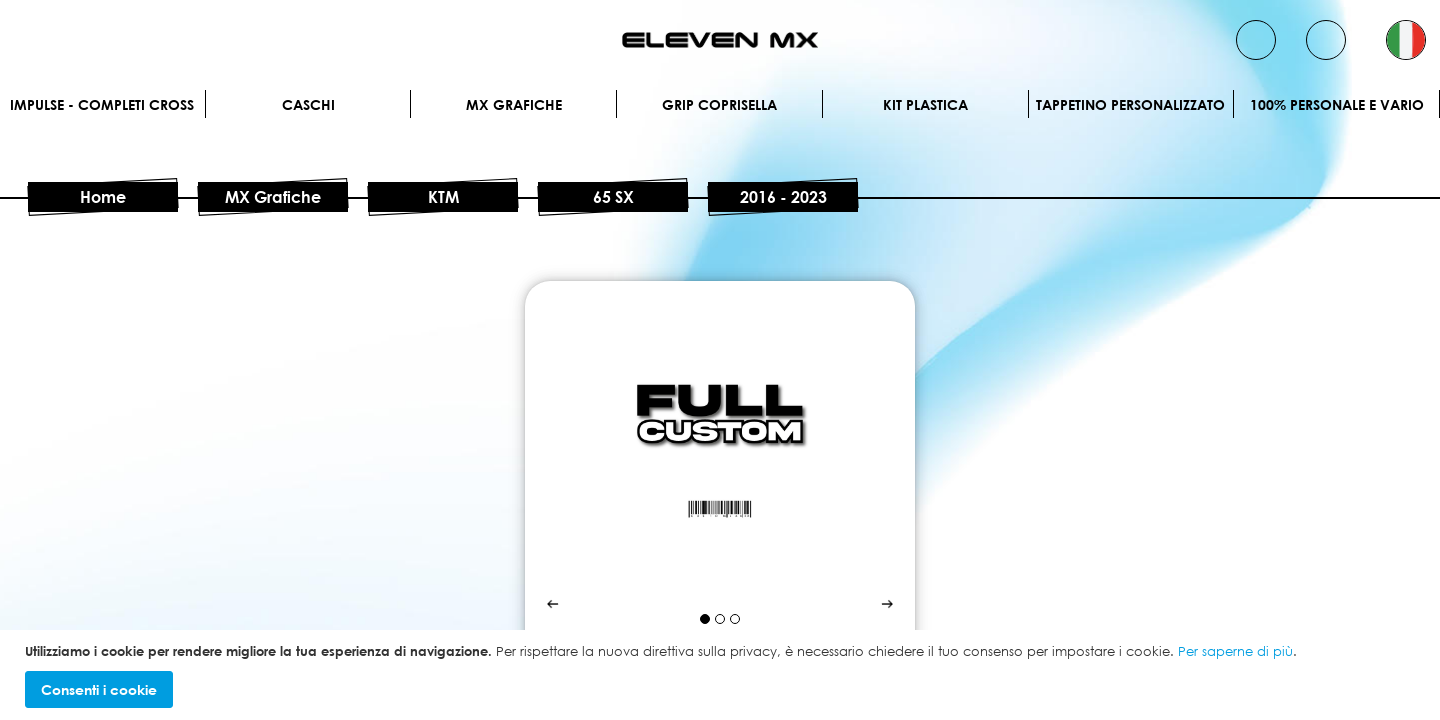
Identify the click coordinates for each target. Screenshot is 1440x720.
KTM (443, 197)
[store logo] (720, 40)
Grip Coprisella (719, 104)
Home (103, 197)
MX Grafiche (514, 104)
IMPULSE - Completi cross (102, 104)
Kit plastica (925, 104)
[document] (722, 675)
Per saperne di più (1235, 651)
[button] (1406, 40)
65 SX (613, 197)
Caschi (308, 104)
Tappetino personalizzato (1130, 104)
